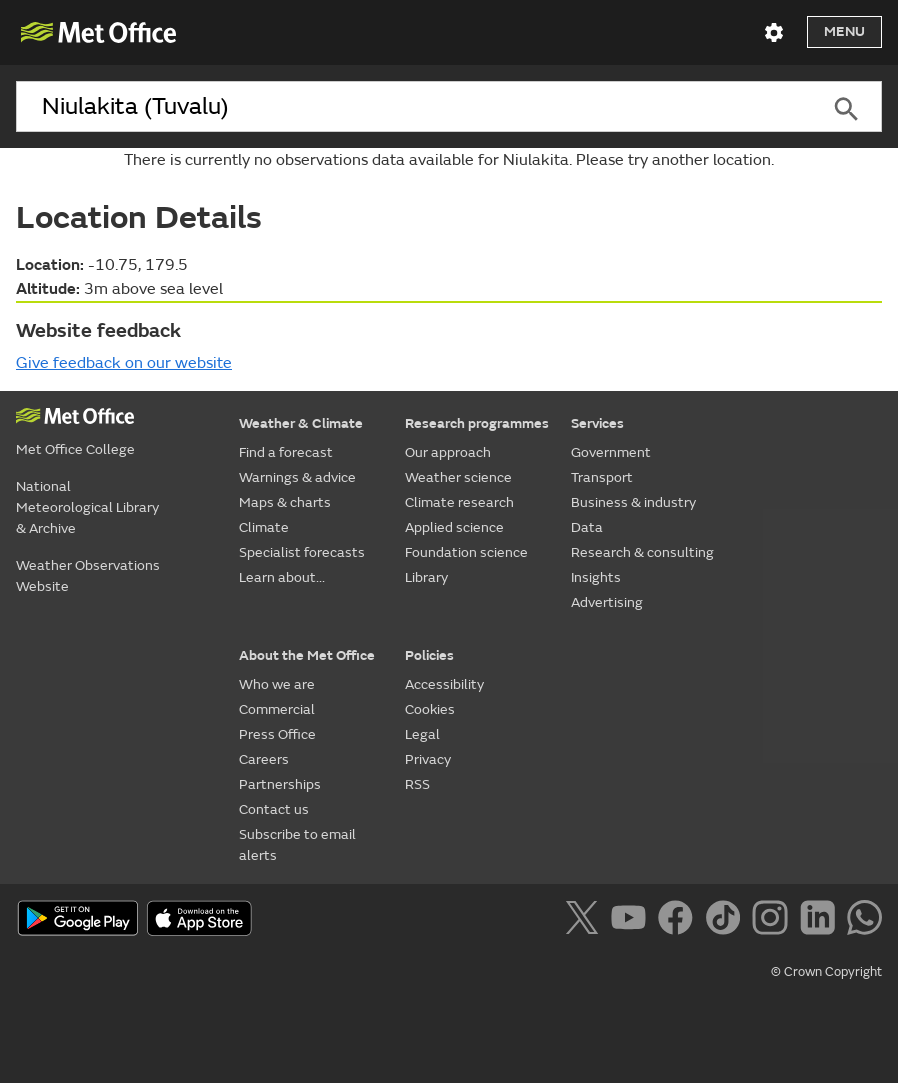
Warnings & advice (297, 477)
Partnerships (280, 784)
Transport (602, 477)
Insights (596, 577)
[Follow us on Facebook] (679, 921)
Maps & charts (285, 502)
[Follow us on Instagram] (773, 921)
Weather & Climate (301, 423)
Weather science (458, 477)
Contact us (274, 809)
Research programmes (477, 423)
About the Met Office (307, 655)
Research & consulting (642, 552)
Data (587, 527)
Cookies (430, 709)
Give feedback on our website (124, 363)
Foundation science (466, 552)
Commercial (277, 709)
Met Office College (75, 449)
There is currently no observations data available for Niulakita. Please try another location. (449, 160)
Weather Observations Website (88, 576)
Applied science (454, 527)
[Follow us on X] (585, 921)
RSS (417, 784)
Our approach (448, 452)
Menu (844, 31)
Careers (264, 759)
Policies (429, 655)
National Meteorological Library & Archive (87, 507)
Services (597, 423)
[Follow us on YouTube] (632, 921)
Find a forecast (286, 452)
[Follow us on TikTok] (726, 921)
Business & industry (633, 502)
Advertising (607, 602)
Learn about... (282, 577)
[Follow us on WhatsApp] (864, 921)
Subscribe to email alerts (297, 845)
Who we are (277, 684)
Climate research (459, 502)
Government (611, 452)
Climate (264, 527)
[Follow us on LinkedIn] (821, 921)
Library (426, 577)
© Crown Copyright (826, 972)
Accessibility (444, 684)
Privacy (428, 759)
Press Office (277, 734)
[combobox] (413, 107)
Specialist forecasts (302, 552)
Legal (422, 734)
